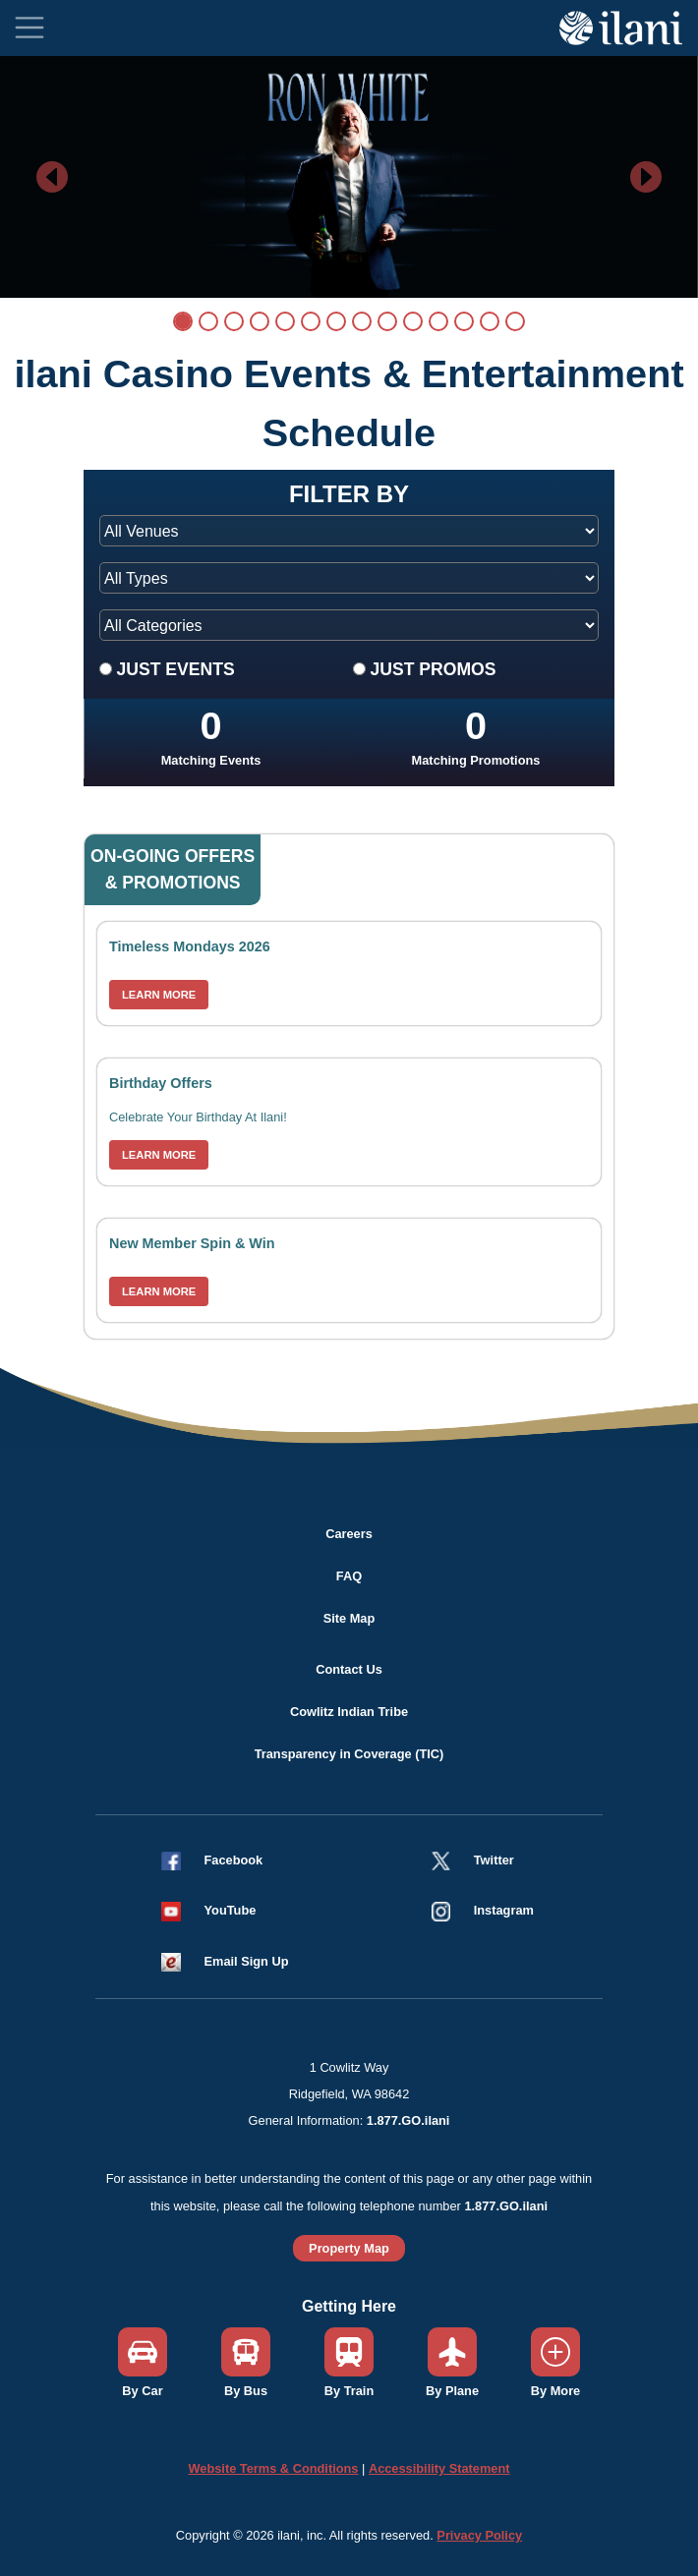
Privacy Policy (479, 2535)
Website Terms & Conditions (273, 2468)
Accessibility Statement (439, 2468)
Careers (349, 1533)
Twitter (494, 1860)
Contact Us (349, 1669)
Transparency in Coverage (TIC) (349, 1753)
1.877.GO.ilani (408, 2120)
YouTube (230, 1910)
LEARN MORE (159, 995)
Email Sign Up (246, 1961)
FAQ (349, 1576)
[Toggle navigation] (29, 27)
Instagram (504, 1910)
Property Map (349, 2248)
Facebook (233, 1860)
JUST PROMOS (432, 669)
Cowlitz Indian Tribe (349, 1711)
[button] (216, 1910)
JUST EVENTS (175, 669)
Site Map (349, 1618)
